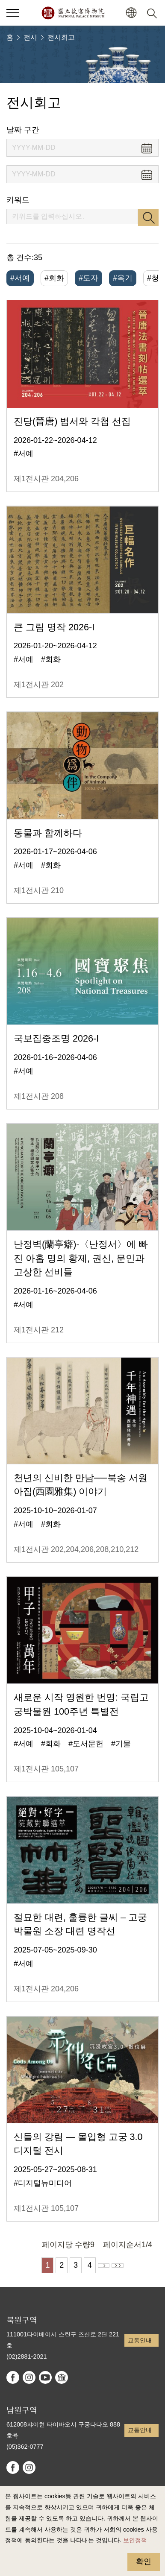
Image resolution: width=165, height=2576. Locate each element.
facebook (12, 2377)
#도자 (88, 278)
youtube (45, 2377)
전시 (30, 37)
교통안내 (140, 2340)
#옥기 (123, 278)
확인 (143, 2561)
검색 (148, 217)
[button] (131, 13)
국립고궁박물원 (73, 13)
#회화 (54, 278)
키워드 (17, 200)
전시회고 (61, 37)
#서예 (20, 278)
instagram (29, 2377)
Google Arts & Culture (61, 2377)
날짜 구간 (22, 130)
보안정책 (135, 2540)
